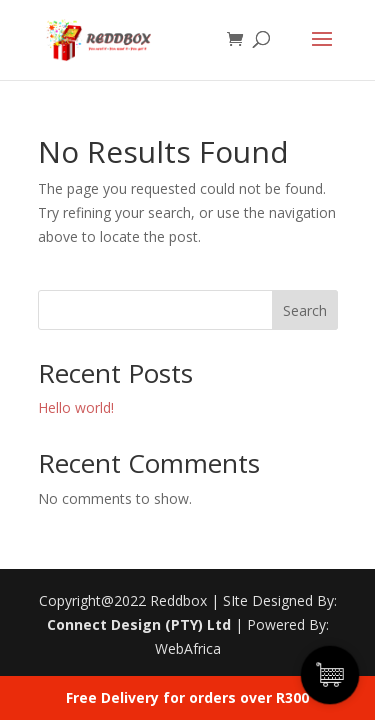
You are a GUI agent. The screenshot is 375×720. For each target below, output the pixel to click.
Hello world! (76, 407)
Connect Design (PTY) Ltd (139, 624)
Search (305, 310)
